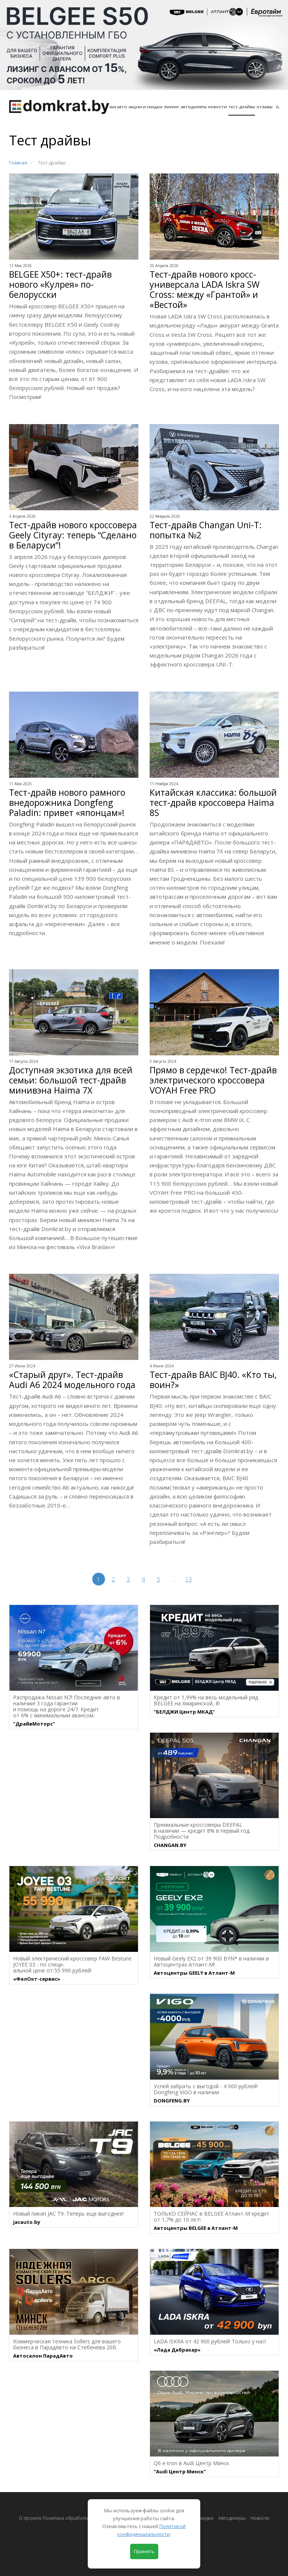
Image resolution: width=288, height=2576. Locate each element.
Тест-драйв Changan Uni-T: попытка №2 (206, 530)
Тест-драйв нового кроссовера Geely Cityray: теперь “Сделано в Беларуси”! (73, 535)
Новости (217, 107)
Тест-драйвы (241, 107)
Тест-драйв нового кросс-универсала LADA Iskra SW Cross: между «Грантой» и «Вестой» (205, 289)
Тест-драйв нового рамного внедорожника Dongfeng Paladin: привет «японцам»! (67, 802)
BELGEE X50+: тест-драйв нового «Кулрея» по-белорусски (60, 284)
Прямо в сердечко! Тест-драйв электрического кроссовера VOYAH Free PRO (213, 1080)
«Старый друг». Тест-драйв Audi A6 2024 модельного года (72, 1380)
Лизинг (171, 107)
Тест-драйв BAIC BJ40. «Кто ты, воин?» (213, 1380)
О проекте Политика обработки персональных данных (80, 2518)
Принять (144, 2551)
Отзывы (264, 107)
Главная (18, 162)
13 (188, 1579)
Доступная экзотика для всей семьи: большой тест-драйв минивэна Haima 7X (70, 1080)
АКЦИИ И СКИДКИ (145, 107)
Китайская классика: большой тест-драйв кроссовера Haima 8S (213, 802)
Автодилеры (194, 107)
